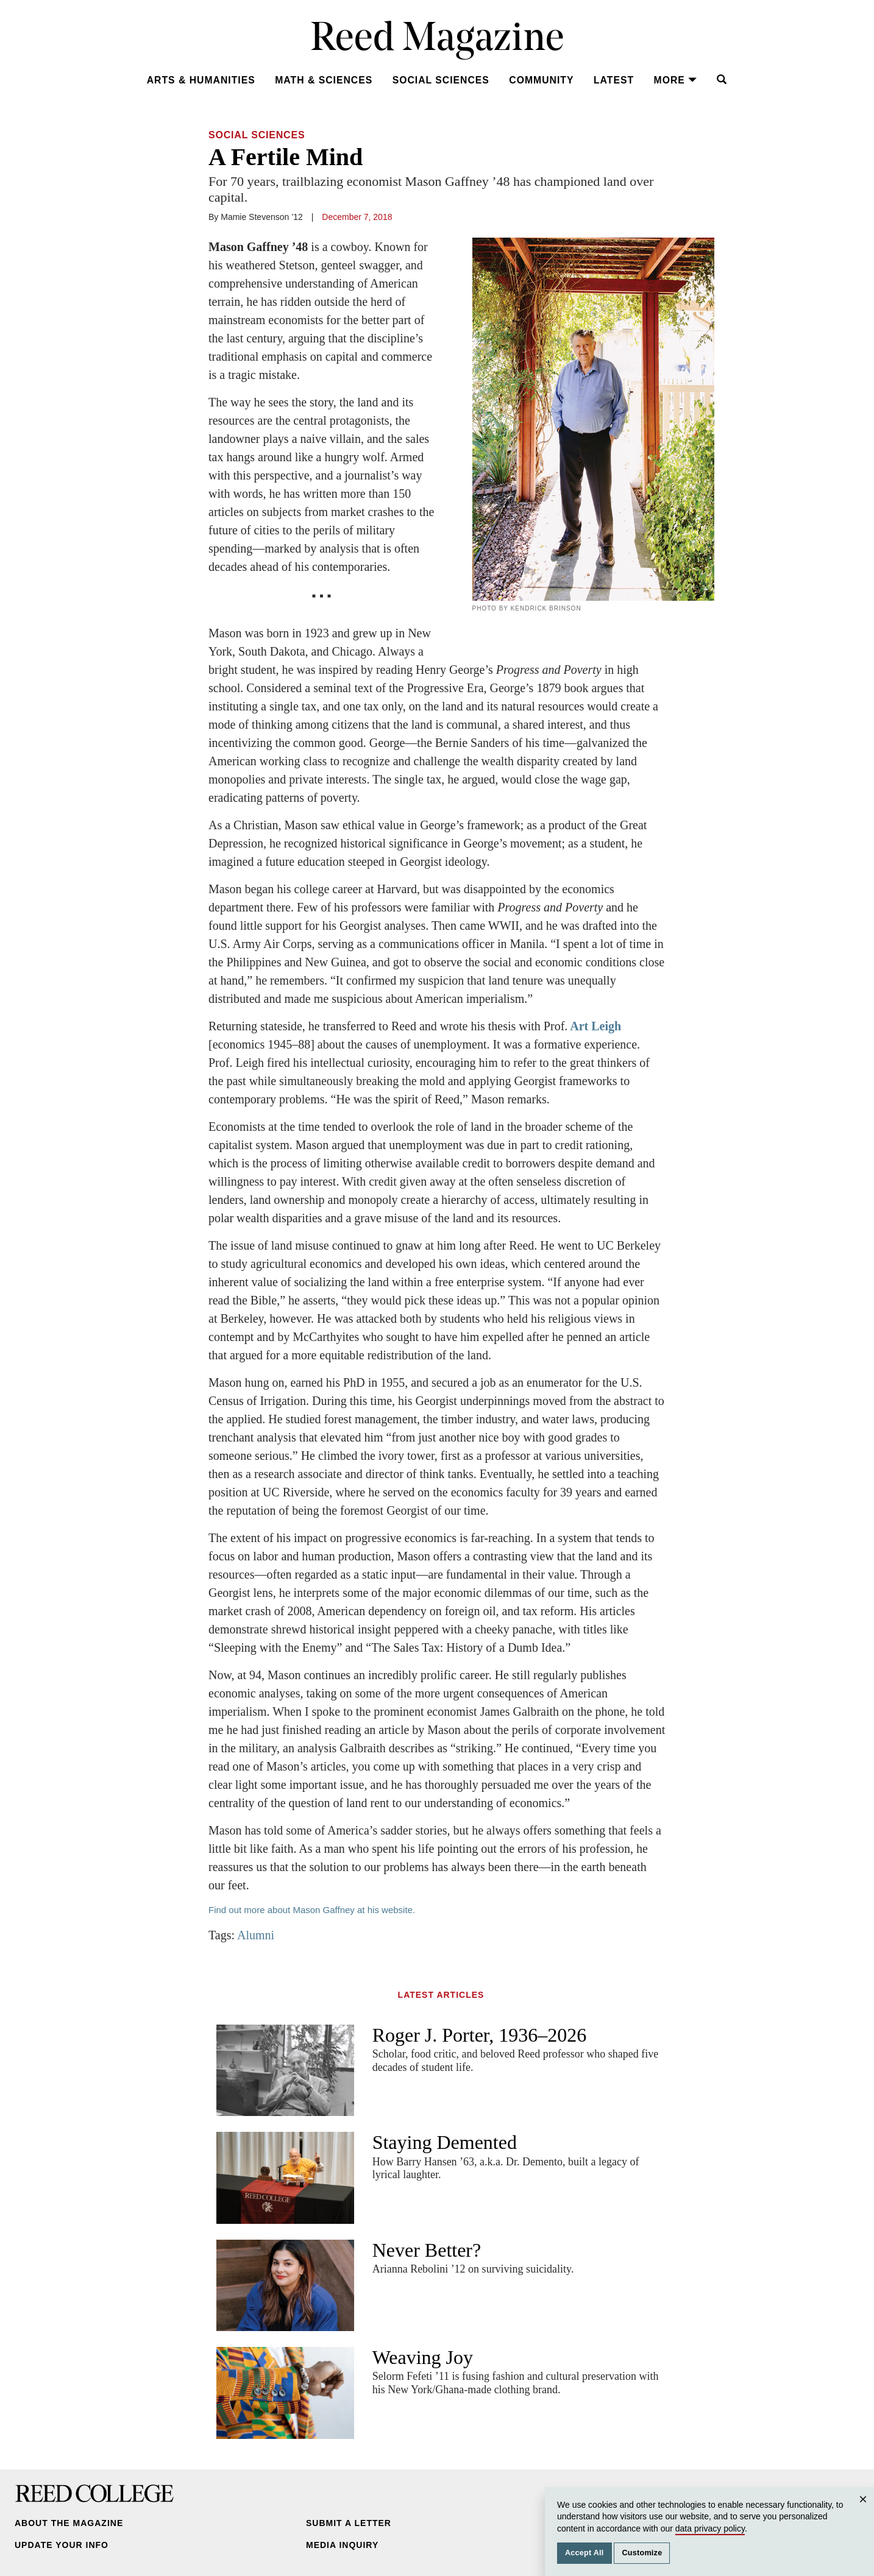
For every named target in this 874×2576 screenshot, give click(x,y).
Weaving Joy (422, 2357)
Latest (614, 80)
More (675, 80)
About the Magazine (69, 2523)
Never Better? (426, 2250)
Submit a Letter (348, 2523)
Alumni (255, 1935)
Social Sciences (441, 80)
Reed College (94, 2494)
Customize (642, 2553)
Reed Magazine (437, 39)
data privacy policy (710, 2528)
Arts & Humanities (201, 80)
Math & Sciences (323, 80)
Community (541, 80)
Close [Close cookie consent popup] (865, 2511)
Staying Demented (444, 2142)
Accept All (584, 2553)
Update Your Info (61, 2545)
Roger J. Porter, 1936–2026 (479, 2035)
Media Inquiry (342, 2545)
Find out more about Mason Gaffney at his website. (312, 1910)
